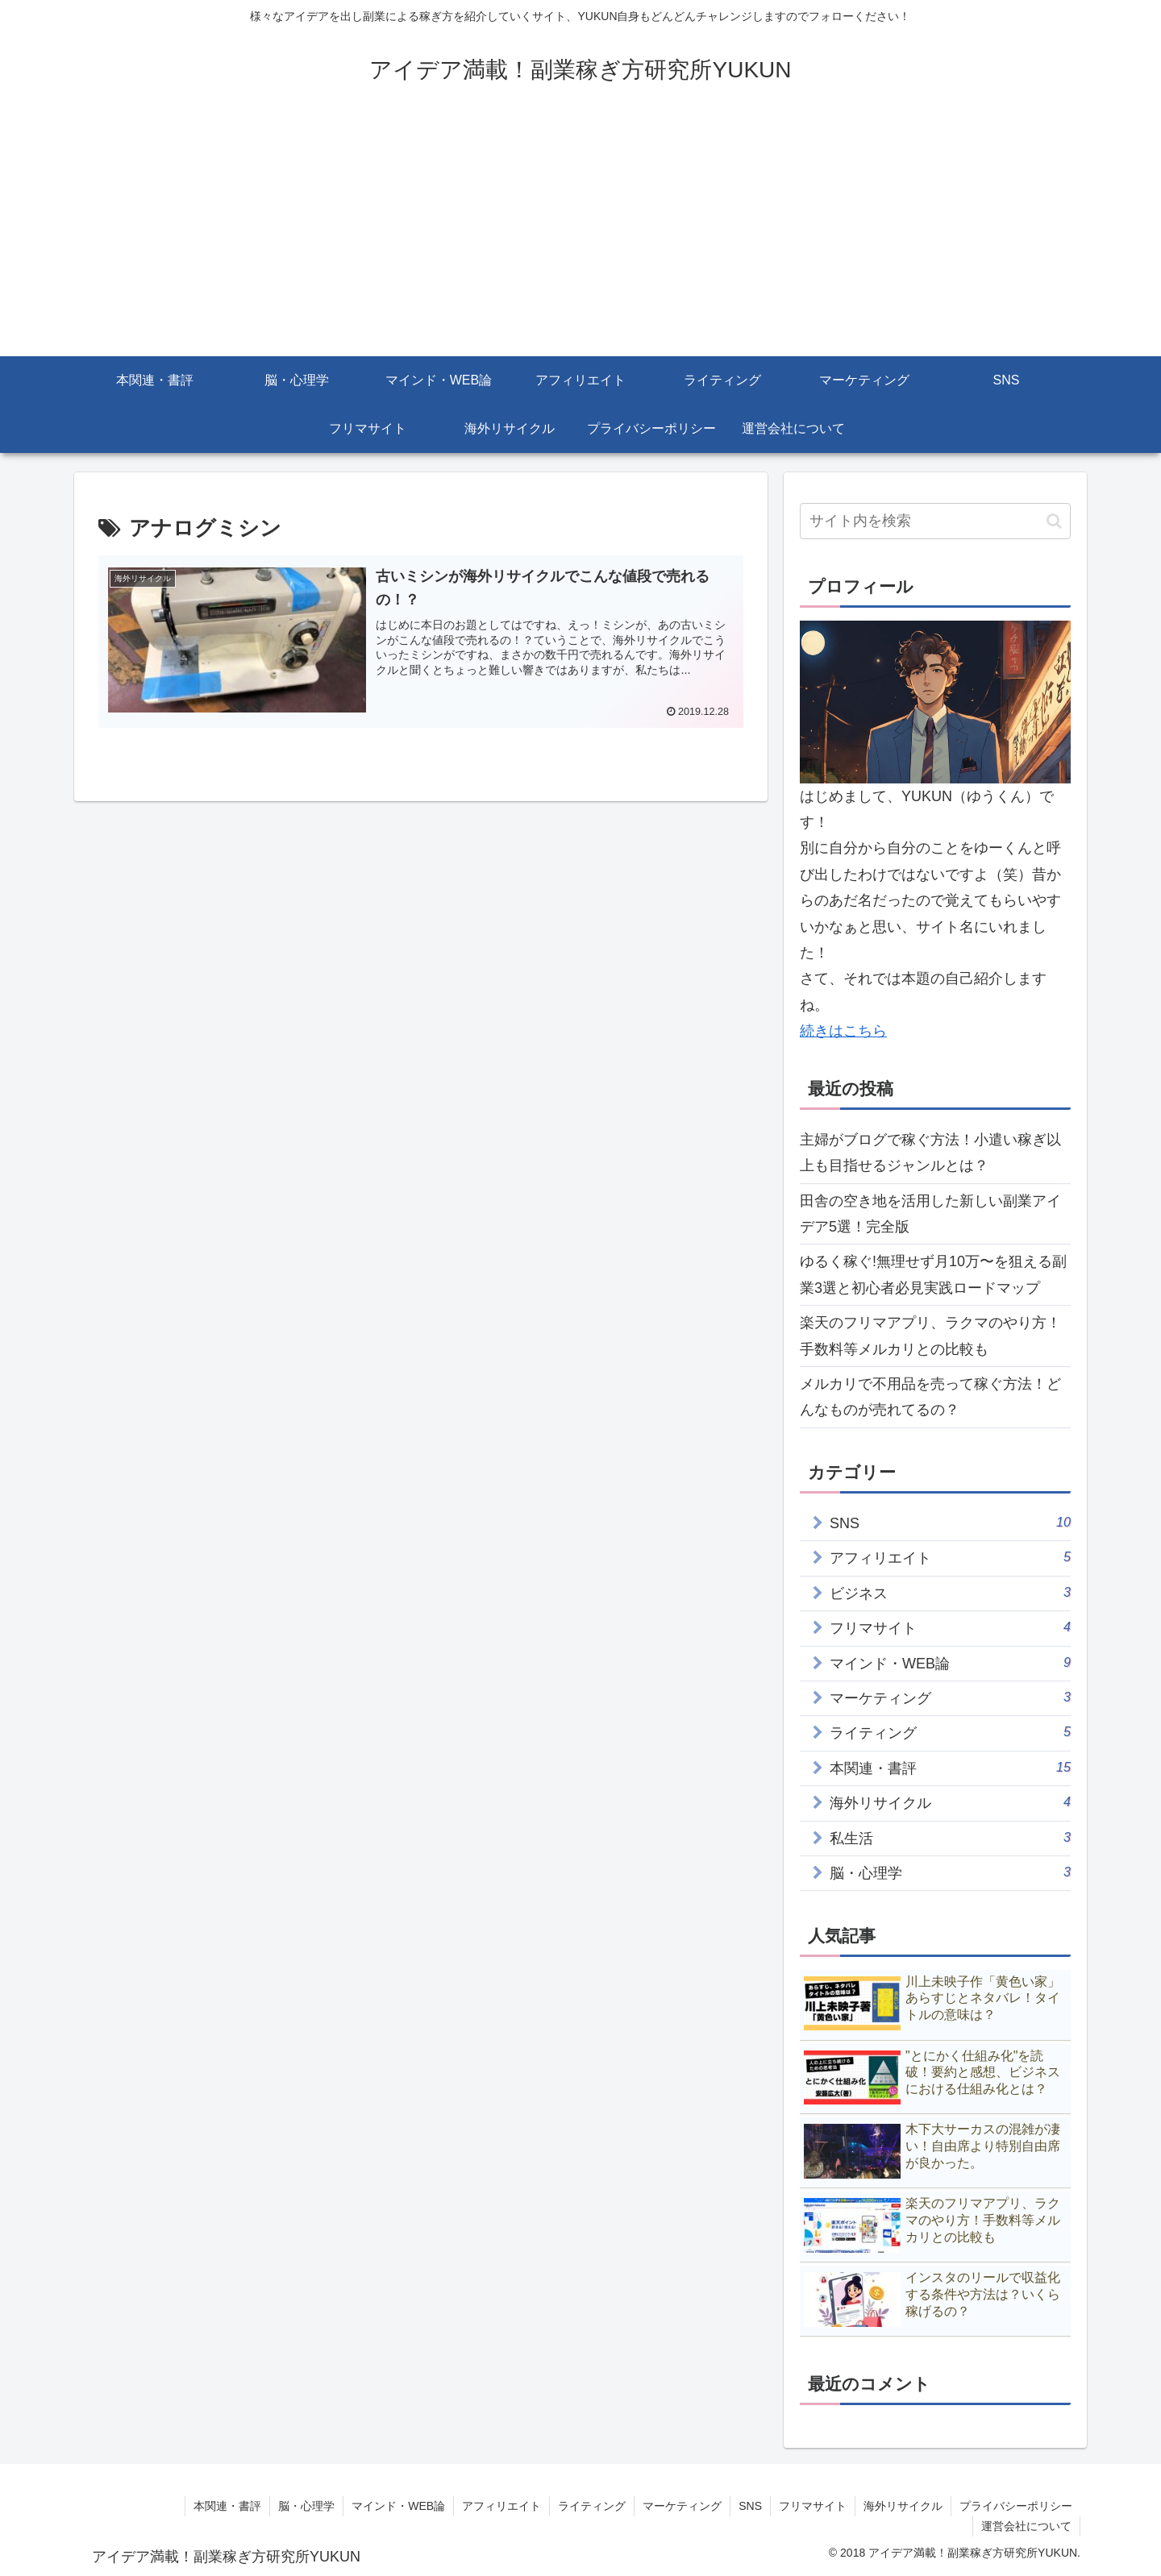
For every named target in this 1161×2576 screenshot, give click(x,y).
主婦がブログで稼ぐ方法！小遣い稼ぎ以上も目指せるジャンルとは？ (930, 1153)
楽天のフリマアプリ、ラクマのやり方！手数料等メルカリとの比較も (930, 1336)
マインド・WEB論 (398, 2505)
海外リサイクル (903, 2505)
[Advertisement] (580, 235)
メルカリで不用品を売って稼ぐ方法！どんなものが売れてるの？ (930, 1397)
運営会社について (1026, 2526)
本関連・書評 (227, 2505)
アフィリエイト (501, 2505)
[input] (935, 521)
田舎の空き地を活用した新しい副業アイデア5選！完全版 (930, 1214)
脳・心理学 (306, 2505)
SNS (750, 2505)
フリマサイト (813, 2505)
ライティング (592, 2505)
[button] (1054, 521)
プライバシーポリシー (1015, 2505)
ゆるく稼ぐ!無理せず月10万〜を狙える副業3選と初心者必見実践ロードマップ (933, 1274)
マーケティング (682, 2505)
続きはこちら (843, 1031)
